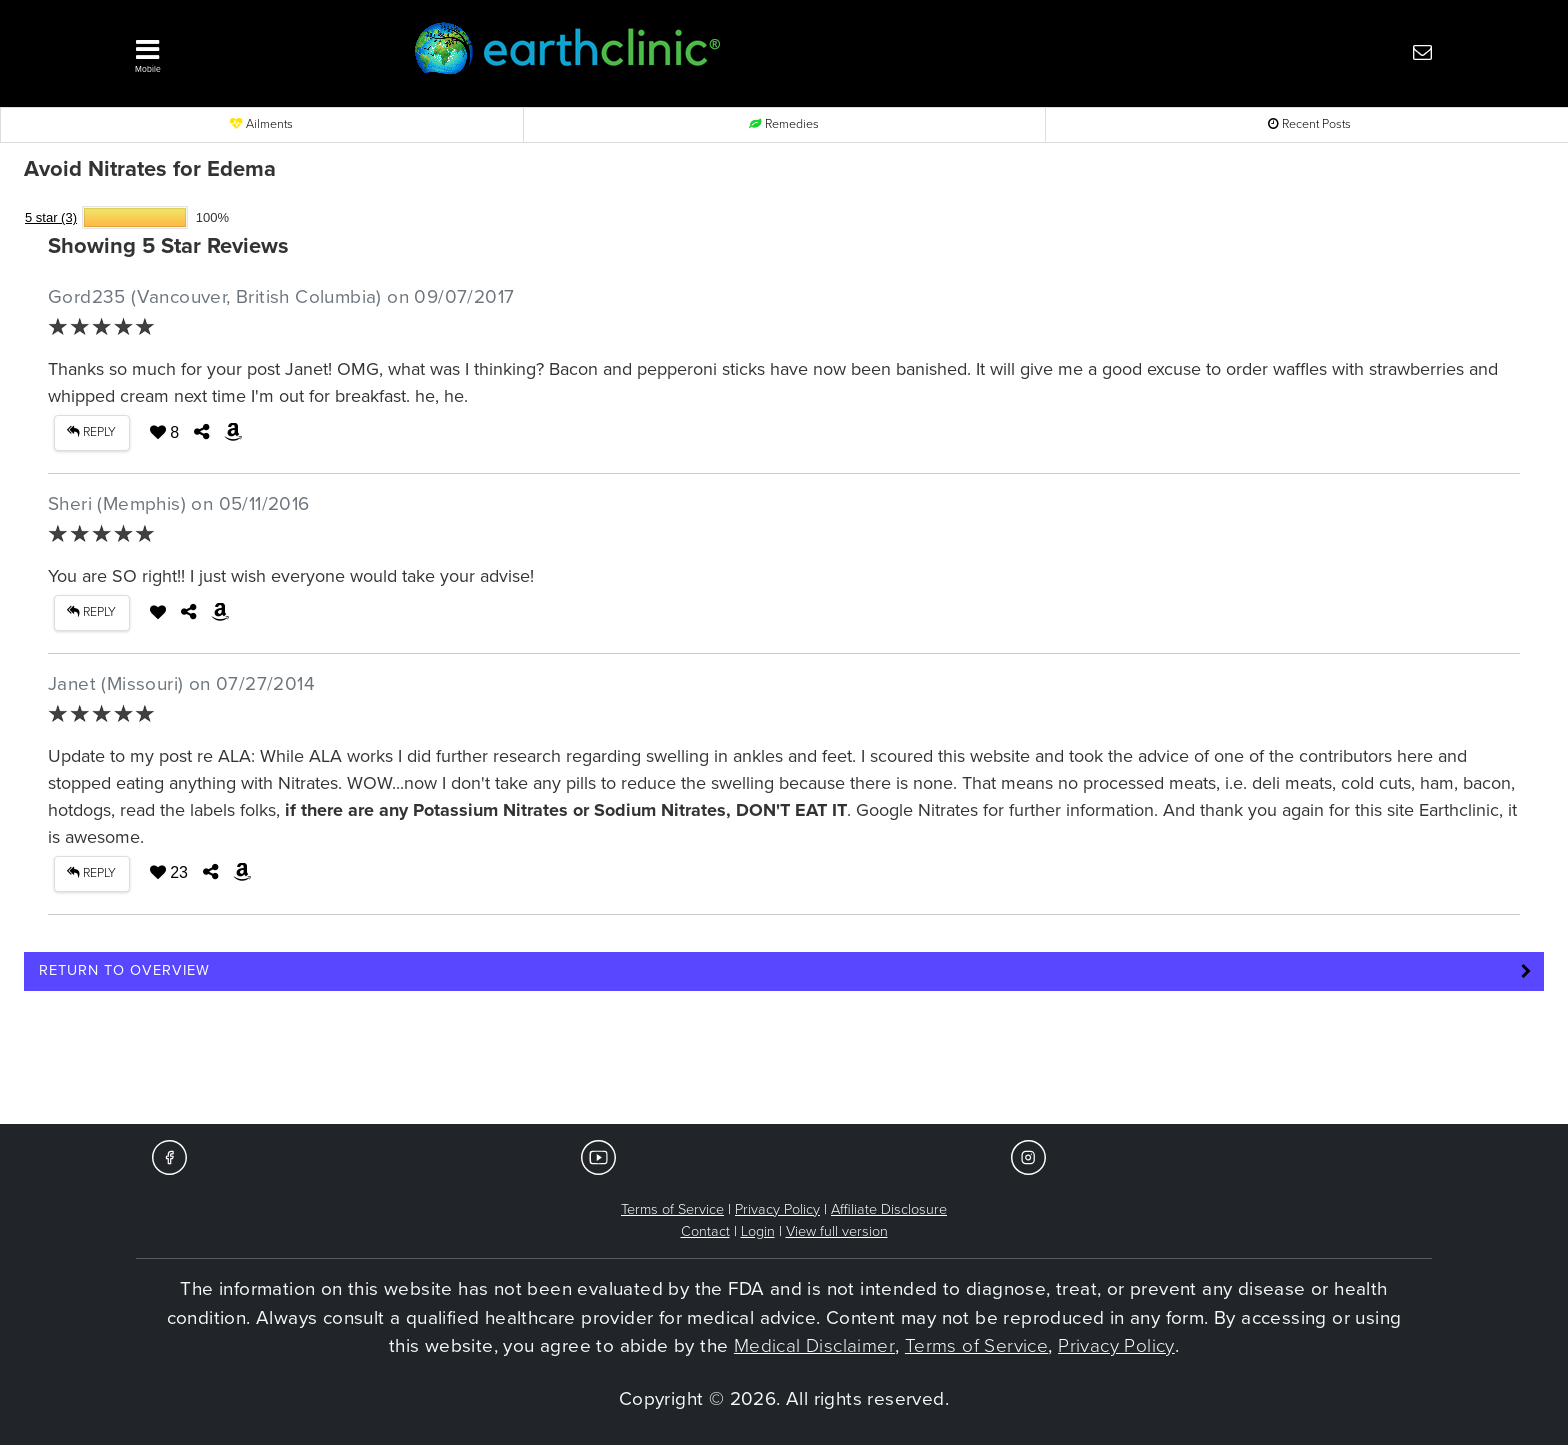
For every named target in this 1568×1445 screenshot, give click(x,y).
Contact (705, 1231)
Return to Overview (124, 970)
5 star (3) (51, 217)
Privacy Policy (777, 1209)
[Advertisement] (784, 1064)
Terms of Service (672, 1209)
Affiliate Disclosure (889, 1209)
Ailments (261, 124)
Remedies (784, 124)
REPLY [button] (91, 432)
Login (758, 1231)
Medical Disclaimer (814, 1346)
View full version (837, 1231)
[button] (244, 51)
